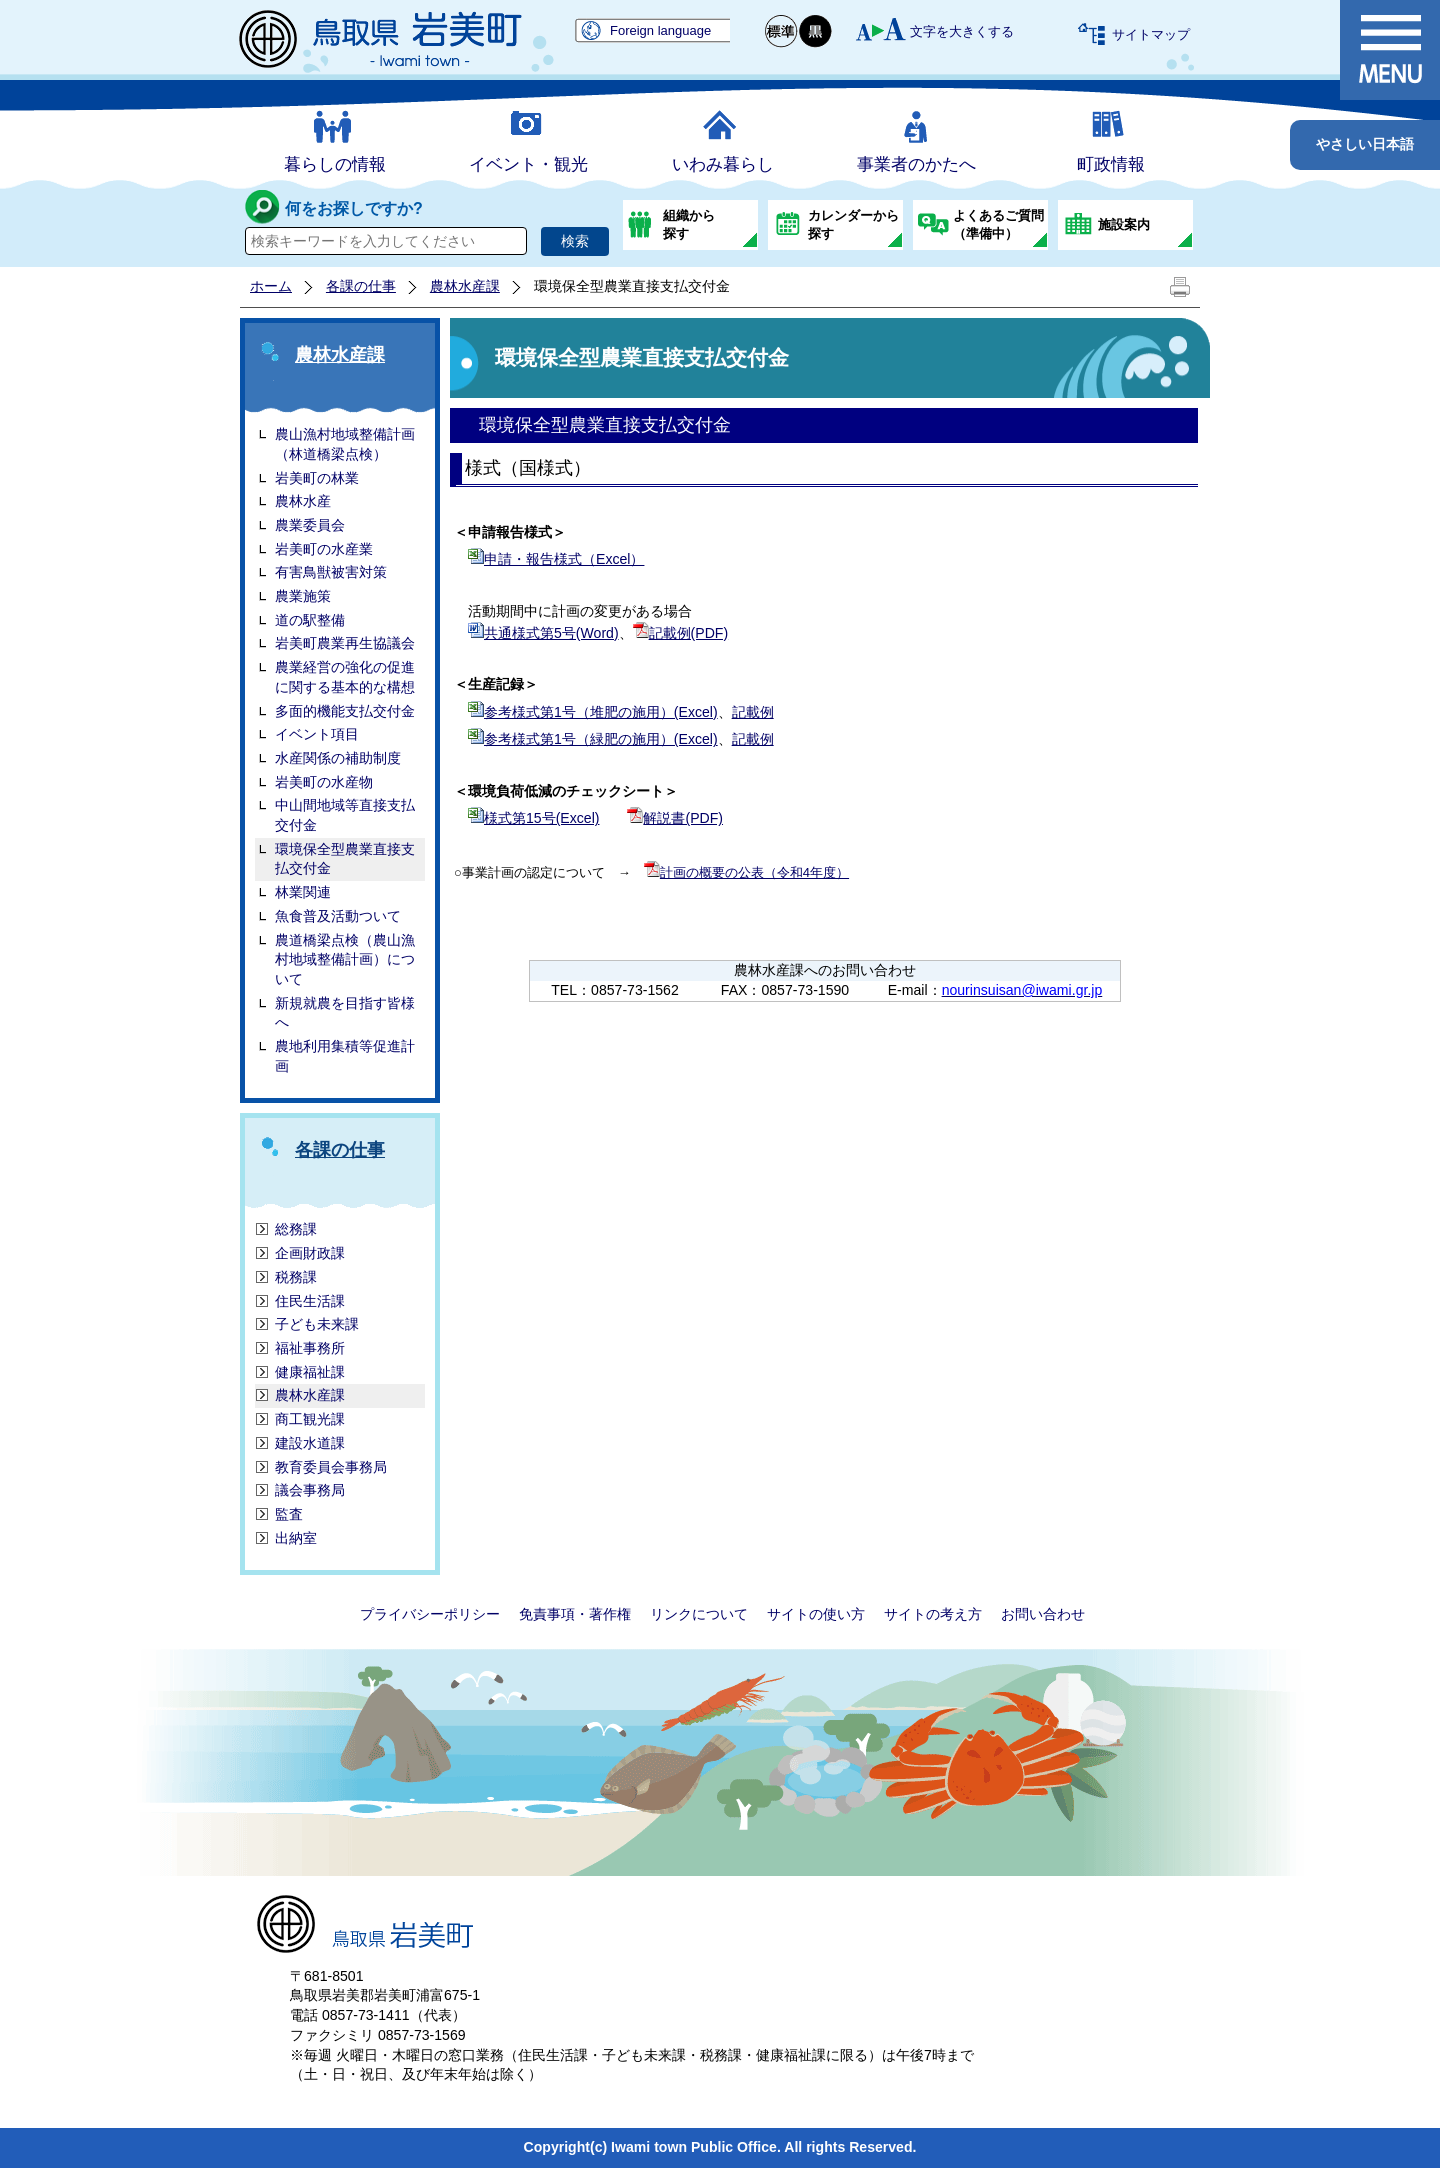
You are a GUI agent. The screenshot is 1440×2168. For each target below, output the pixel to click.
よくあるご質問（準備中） (998, 224)
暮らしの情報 (335, 164)
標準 (782, 31)
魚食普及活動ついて (338, 916)
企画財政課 (310, 1253)
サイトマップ (1151, 34)
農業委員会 (310, 525)
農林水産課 (465, 286)
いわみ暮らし (723, 164)
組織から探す (689, 224)
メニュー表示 (1390, 50)
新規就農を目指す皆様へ (345, 1013)
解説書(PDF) (683, 818)
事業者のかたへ (916, 164)
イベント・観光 (528, 164)
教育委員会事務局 (331, 1467)
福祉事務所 (310, 1348)
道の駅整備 (310, 620)
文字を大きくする (962, 31)
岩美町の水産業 (324, 549)
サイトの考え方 (933, 1614)
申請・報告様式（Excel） (564, 559)
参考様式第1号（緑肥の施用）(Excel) (601, 739)
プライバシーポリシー (430, 1614)
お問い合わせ (1043, 1614)
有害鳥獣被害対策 (331, 572)
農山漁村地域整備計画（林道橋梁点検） (345, 444)
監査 (289, 1514)
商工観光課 (310, 1419)
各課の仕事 (361, 286)
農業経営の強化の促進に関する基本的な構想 (345, 677)
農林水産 (303, 501)
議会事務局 (310, 1490)
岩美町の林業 (317, 478)
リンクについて (699, 1614)
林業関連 (303, 892)
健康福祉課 (310, 1372)
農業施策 (303, 596)
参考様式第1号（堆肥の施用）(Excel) (601, 712)
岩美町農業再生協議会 (345, 643)
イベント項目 (317, 734)
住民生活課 (310, 1301)
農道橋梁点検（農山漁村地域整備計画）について (345, 959)
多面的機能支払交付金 (345, 711)
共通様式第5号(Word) (551, 633)
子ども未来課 (317, 1324)
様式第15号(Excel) (541, 818)
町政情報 (1111, 164)
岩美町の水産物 (324, 782)
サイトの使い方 (816, 1614)
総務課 (296, 1229)
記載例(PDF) (689, 633)
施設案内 (1124, 224)
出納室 (296, 1538)
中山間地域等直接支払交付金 (345, 815)
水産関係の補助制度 (338, 758)
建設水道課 (310, 1443)
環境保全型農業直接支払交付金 (345, 859)
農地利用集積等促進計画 (345, 1056)
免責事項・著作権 (575, 1614)
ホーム (271, 286)
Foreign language (660, 30)
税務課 (296, 1277)
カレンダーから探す (853, 224)
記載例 (753, 712)
